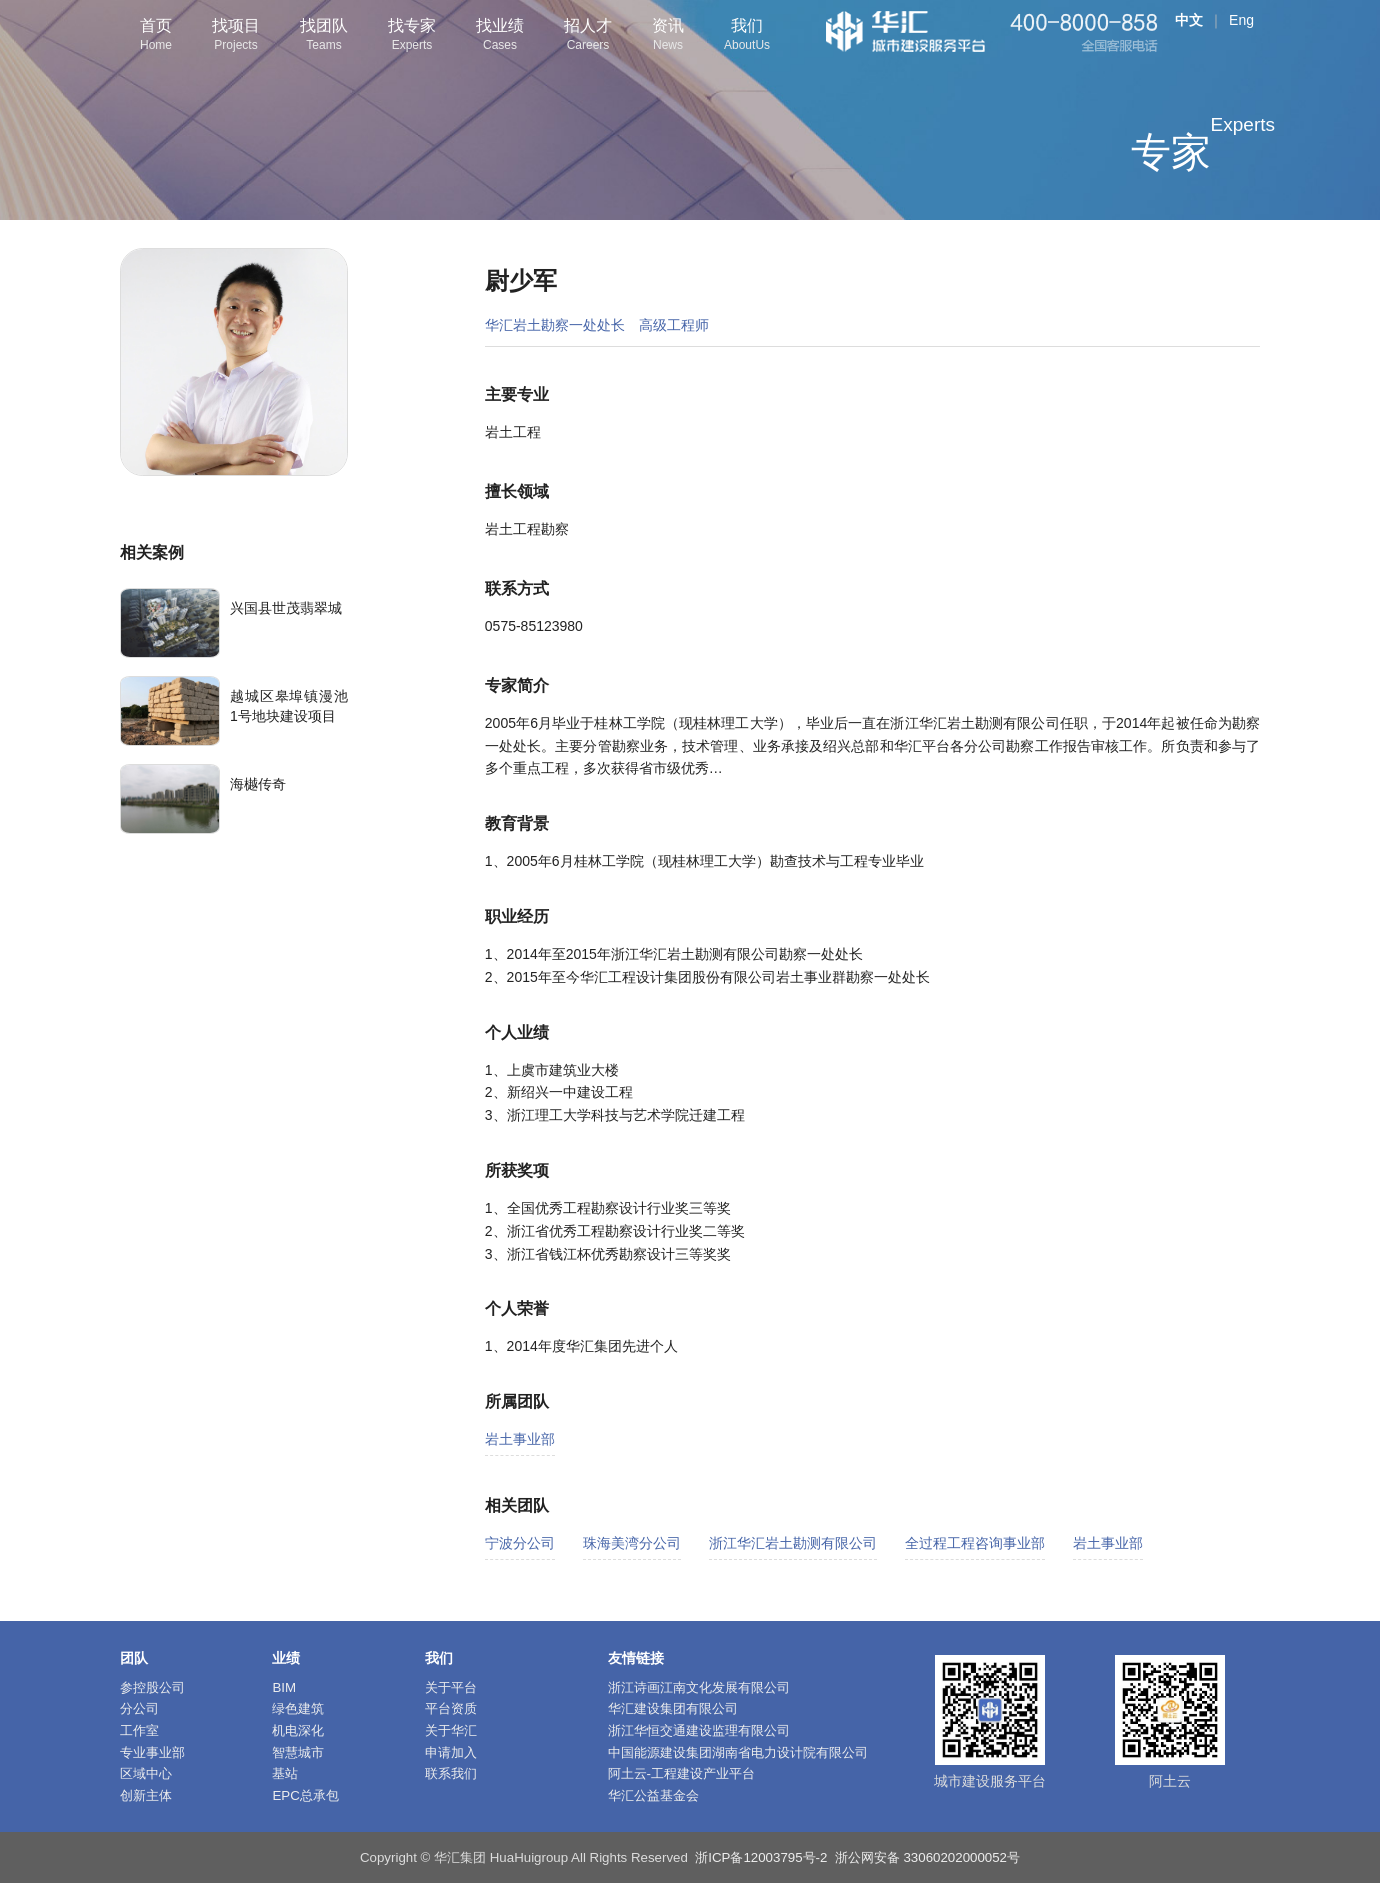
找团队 (324, 36)
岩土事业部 (520, 1439)
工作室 (139, 1730)
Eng (1241, 20)
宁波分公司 (520, 1543)
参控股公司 (152, 1687)
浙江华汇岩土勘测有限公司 (793, 1543)
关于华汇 (451, 1730)
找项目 (236, 36)
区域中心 (146, 1773)
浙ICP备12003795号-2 (761, 1857)
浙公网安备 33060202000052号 (927, 1857)
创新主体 (146, 1795)
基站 (285, 1773)
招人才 (588, 36)
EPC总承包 (305, 1795)
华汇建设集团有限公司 (673, 1708)
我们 (747, 36)
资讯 (668, 36)
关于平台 (451, 1687)
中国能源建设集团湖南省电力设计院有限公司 (738, 1752)
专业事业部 (152, 1752)
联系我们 (451, 1773)
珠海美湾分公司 (632, 1543)
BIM (284, 1687)
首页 (156, 36)
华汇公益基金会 (653, 1795)
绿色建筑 (298, 1708)
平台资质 (451, 1708)
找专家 (412, 36)
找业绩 (500, 36)
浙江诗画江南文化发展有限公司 (699, 1687)
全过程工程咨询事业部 (975, 1543)
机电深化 (298, 1730)
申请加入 (451, 1752)
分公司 (139, 1708)
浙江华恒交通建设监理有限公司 (699, 1730)
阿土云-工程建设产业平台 (681, 1773)
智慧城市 (298, 1752)
